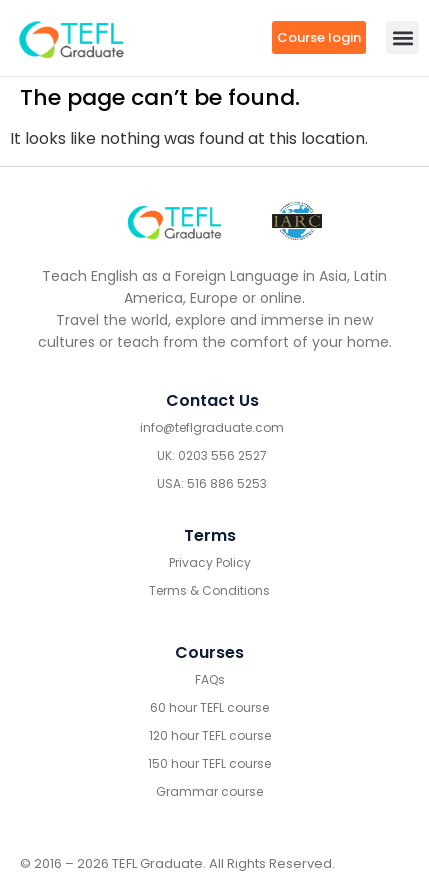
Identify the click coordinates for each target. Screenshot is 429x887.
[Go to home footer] (174, 221)
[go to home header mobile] (71, 38)
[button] (402, 37)
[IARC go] (297, 221)
